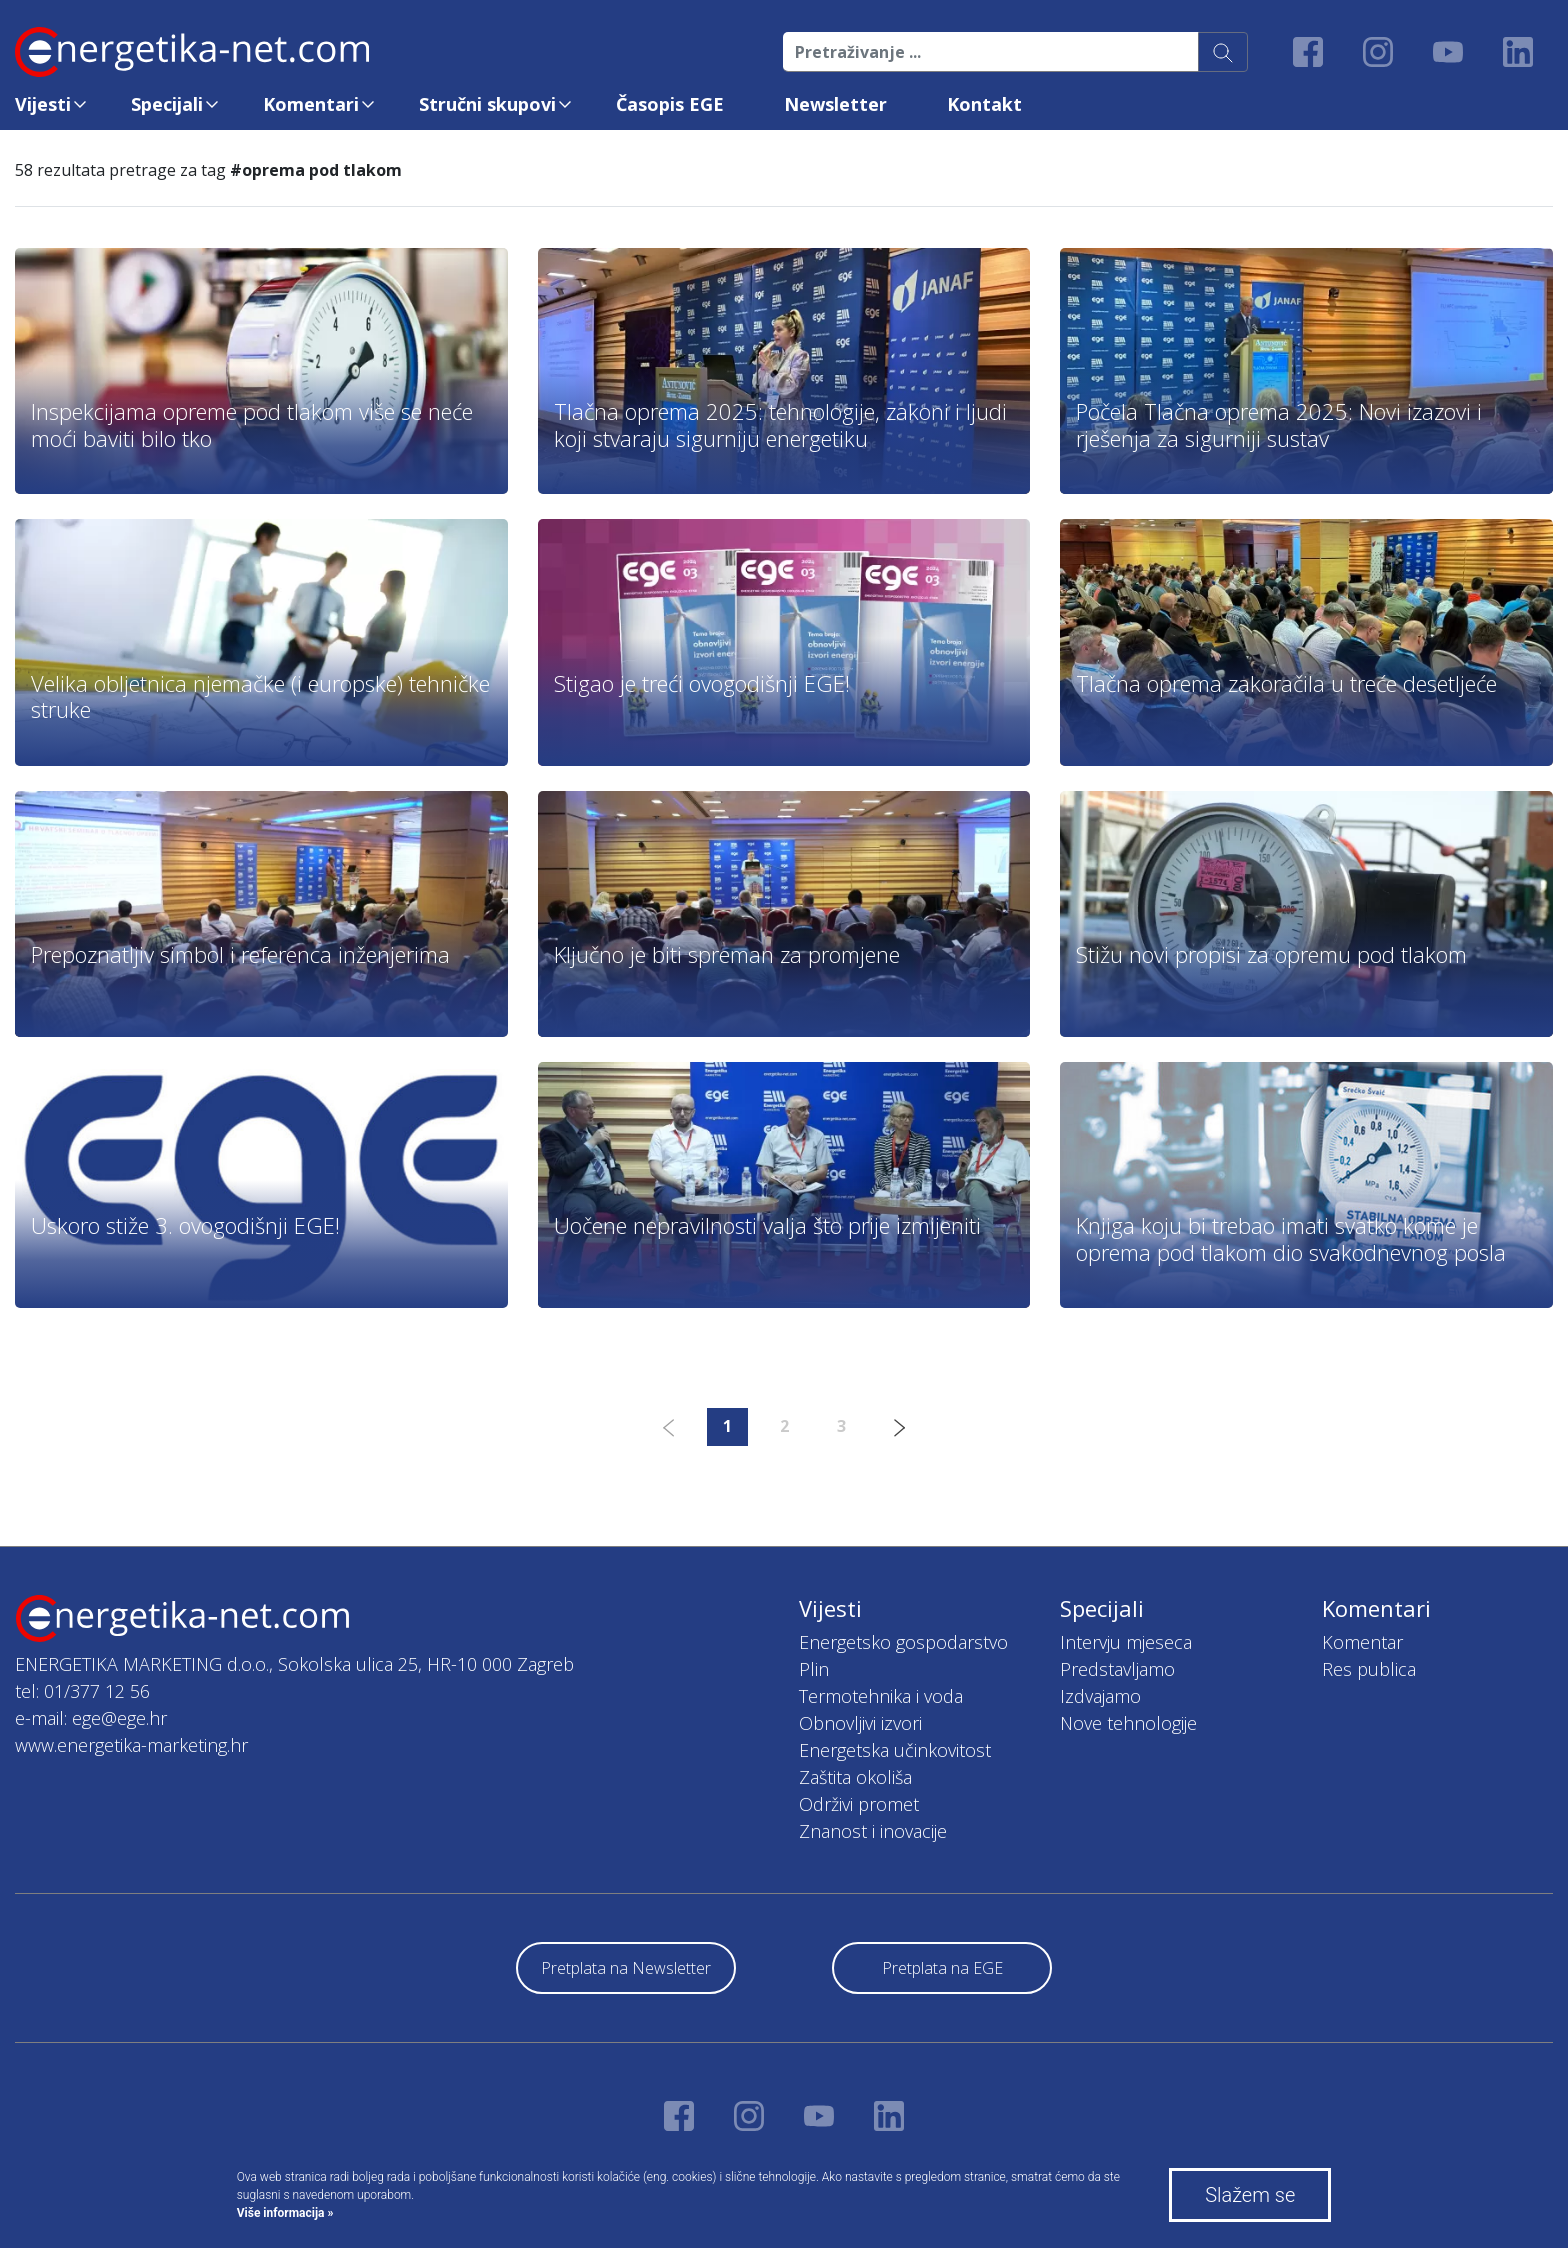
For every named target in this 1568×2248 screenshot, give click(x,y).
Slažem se (1250, 2195)
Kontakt (984, 104)
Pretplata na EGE (942, 1968)
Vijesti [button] (43, 104)
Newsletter (835, 104)
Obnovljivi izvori (860, 1723)
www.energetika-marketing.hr (131, 1745)
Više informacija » (285, 2213)
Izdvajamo (1100, 1696)
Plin (814, 1669)
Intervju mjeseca (1126, 1642)
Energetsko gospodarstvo (903, 1642)
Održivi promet (859, 1804)
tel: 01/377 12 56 (82, 1691)
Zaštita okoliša (855, 1777)
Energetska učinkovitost (895, 1750)
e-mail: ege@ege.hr (91, 1718)
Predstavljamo (1117, 1669)
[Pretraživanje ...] (991, 52)
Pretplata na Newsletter (626, 1968)
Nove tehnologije (1128, 1723)
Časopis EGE (670, 104)
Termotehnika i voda (881, 1696)
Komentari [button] (311, 104)
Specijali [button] (167, 104)
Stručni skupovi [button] (487, 104)
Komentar (1362, 1642)
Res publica (1369, 1669)
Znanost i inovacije (873, 1831)
